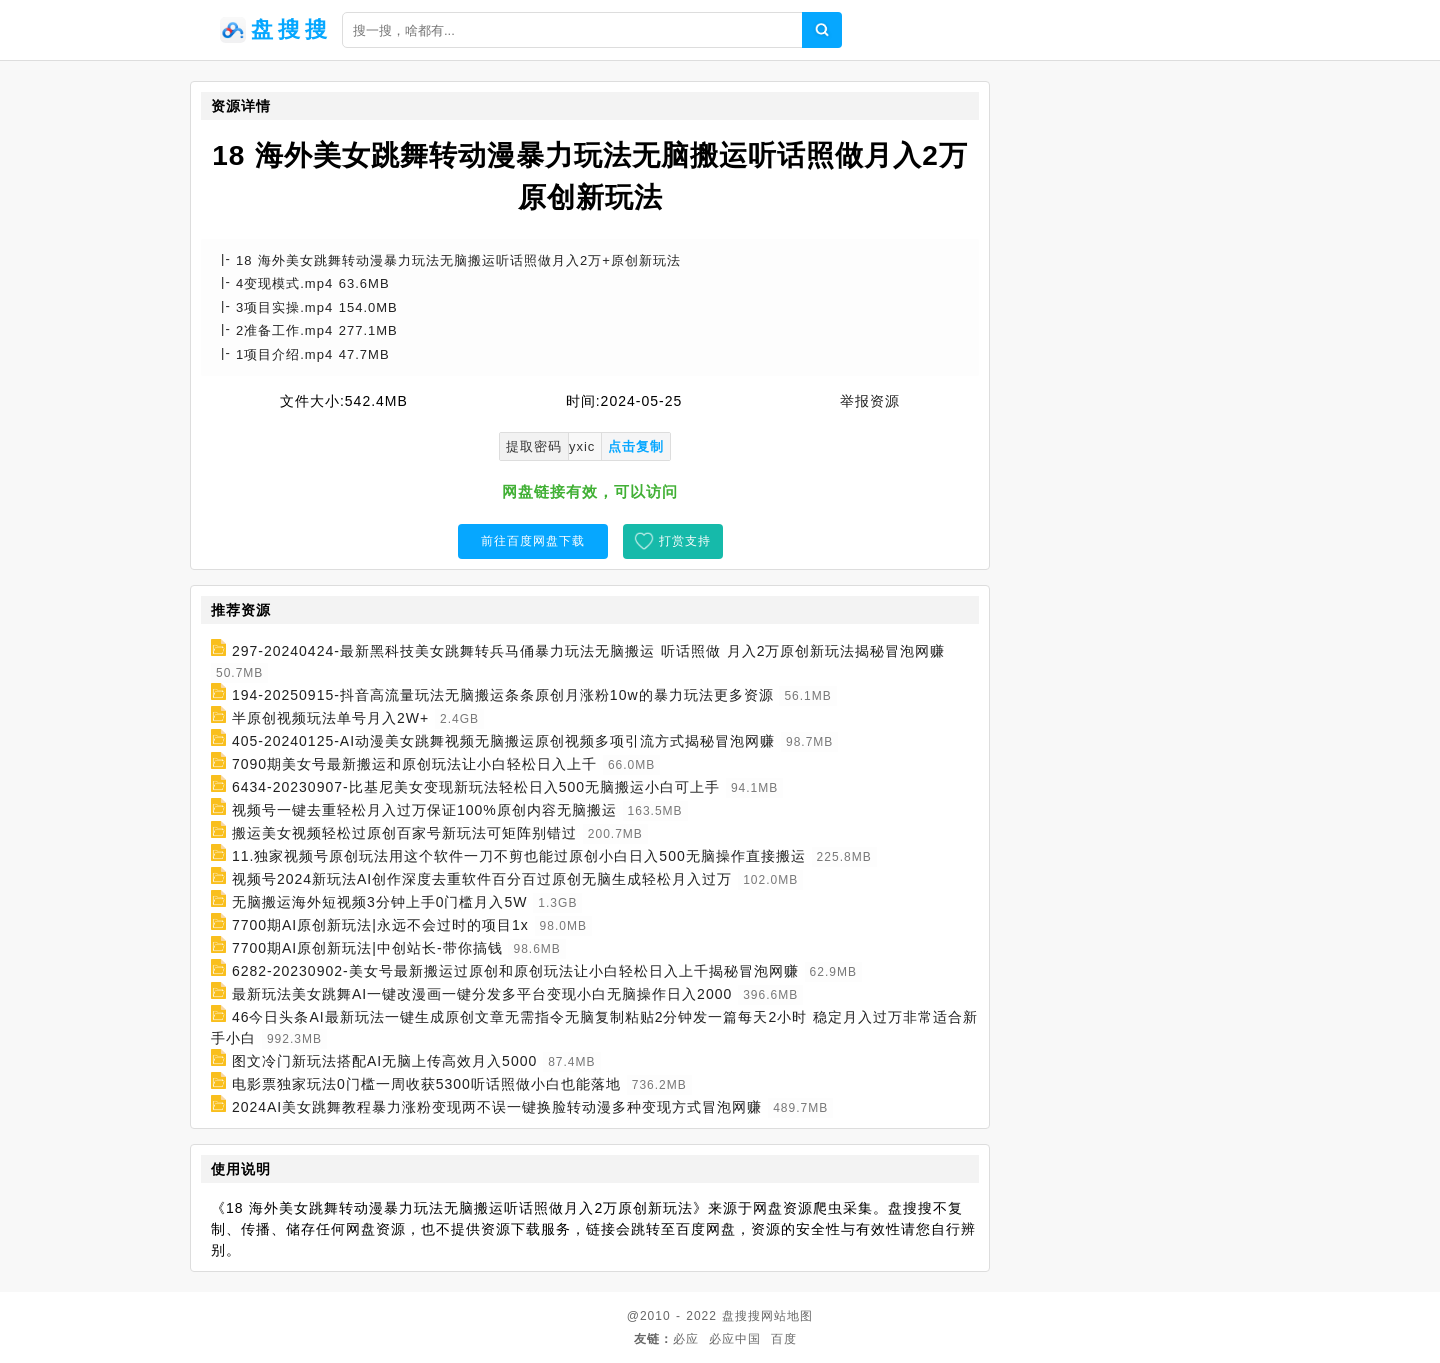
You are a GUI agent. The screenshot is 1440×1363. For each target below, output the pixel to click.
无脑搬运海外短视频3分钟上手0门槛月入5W (380, 902)
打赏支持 (685, 541)
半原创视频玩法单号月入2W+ (330, 718)
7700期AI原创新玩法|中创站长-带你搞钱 (367, 948)
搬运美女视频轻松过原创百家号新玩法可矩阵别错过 (404, 833)
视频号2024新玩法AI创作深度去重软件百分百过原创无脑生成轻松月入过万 (482, 879)
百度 (784, 1339)
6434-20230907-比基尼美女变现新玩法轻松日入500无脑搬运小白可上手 (476, 787)
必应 (686, 1339)
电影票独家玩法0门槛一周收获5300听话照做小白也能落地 (426, 1084)
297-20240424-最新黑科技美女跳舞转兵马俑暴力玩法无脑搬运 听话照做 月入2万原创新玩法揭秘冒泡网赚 (589, 651)
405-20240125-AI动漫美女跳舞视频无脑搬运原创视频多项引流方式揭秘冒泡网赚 (503, 741)
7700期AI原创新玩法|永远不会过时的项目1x (380, 925)
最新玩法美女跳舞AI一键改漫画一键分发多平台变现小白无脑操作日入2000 (482, 994)
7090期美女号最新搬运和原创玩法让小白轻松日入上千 (414, 764)
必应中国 (735, 1339)
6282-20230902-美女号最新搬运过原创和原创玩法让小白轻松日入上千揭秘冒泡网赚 (515, 971)
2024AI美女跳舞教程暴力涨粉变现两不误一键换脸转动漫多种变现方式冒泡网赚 (497, 1107)
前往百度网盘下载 (533, 541)
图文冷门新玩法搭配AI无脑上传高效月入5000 (384, 1061)
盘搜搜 (741, 1316)
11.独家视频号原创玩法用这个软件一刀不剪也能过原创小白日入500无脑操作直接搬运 (519, 856)
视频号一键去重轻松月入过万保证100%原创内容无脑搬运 (424, 810)
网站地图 (787, 1316)
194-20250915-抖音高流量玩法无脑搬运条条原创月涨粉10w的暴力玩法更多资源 (503, 695)
